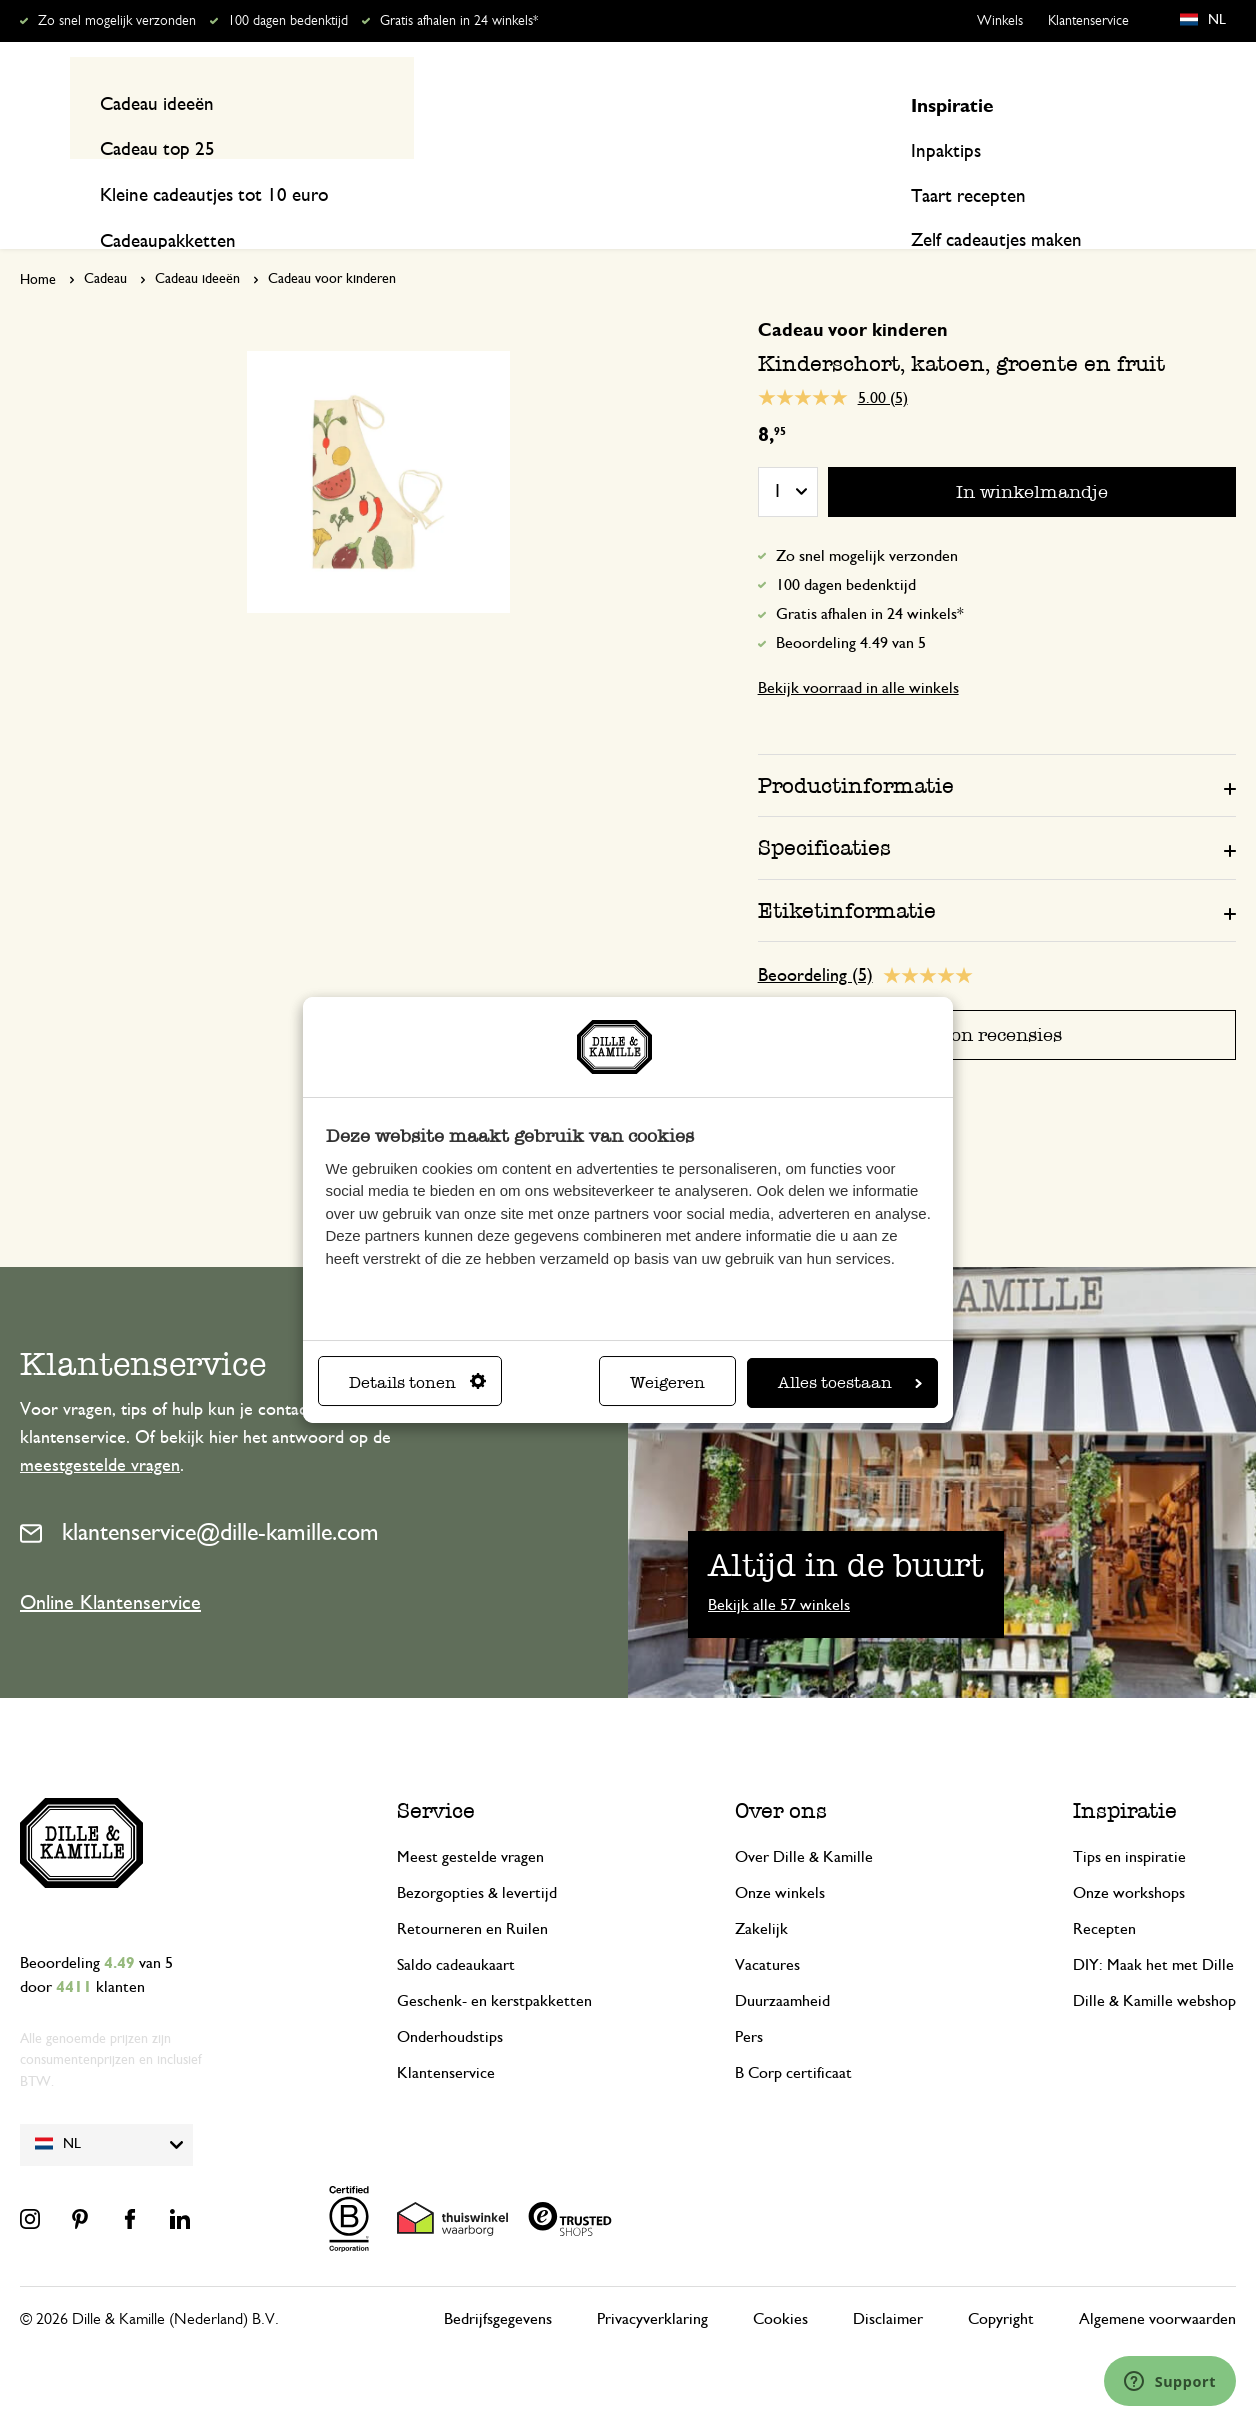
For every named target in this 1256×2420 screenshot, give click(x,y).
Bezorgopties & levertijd (477, 1854)
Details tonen (417, 1382)
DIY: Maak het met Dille (1153, 1926)
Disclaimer (888, 2280)
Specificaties (824, 809)
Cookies (780, 2280)
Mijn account (1154, 103)
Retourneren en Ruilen (472, 1890)
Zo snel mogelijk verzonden (117, 21)
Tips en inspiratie (1129, 1818)
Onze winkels (780, 1854)
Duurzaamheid (782, 1962)
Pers (749, 1998)
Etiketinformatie (847, 871)
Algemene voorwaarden (1157, 2280)
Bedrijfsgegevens (498, 2280)
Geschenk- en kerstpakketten (494, 1962)
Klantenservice (1088, 21)
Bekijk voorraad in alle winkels (858, 650)
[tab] (997, 747)
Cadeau (105, 241)
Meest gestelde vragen (470, 1818)
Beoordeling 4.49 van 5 (851, 605)
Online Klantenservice (110, 1564)
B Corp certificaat (793, 2034)
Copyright (1001, 2280)
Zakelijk (761, 1890)
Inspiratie (1080, 182)
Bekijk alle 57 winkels (779, 1566)
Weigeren (667, 1382)
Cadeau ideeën (197, 241)
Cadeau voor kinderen (332, 241)
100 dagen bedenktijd (288, 21)
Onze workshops (1129, 1854)
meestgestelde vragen (100, 1428)
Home (38, 242)
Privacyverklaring (652, 2280)
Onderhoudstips (450, 1998)
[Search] (840, 103)
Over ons (781, 1771)
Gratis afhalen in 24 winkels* (459, 21)
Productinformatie (856, 747)
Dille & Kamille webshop (1154, 1962)
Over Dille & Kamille (804, 1818)
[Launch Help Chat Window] (1170, 2381)
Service (436, 1771)
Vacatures (767, 1926)
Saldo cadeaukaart (456, 1926)
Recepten (1201, 182)
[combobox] (618, 103)
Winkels (1000, 21)
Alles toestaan (850, 1382)
